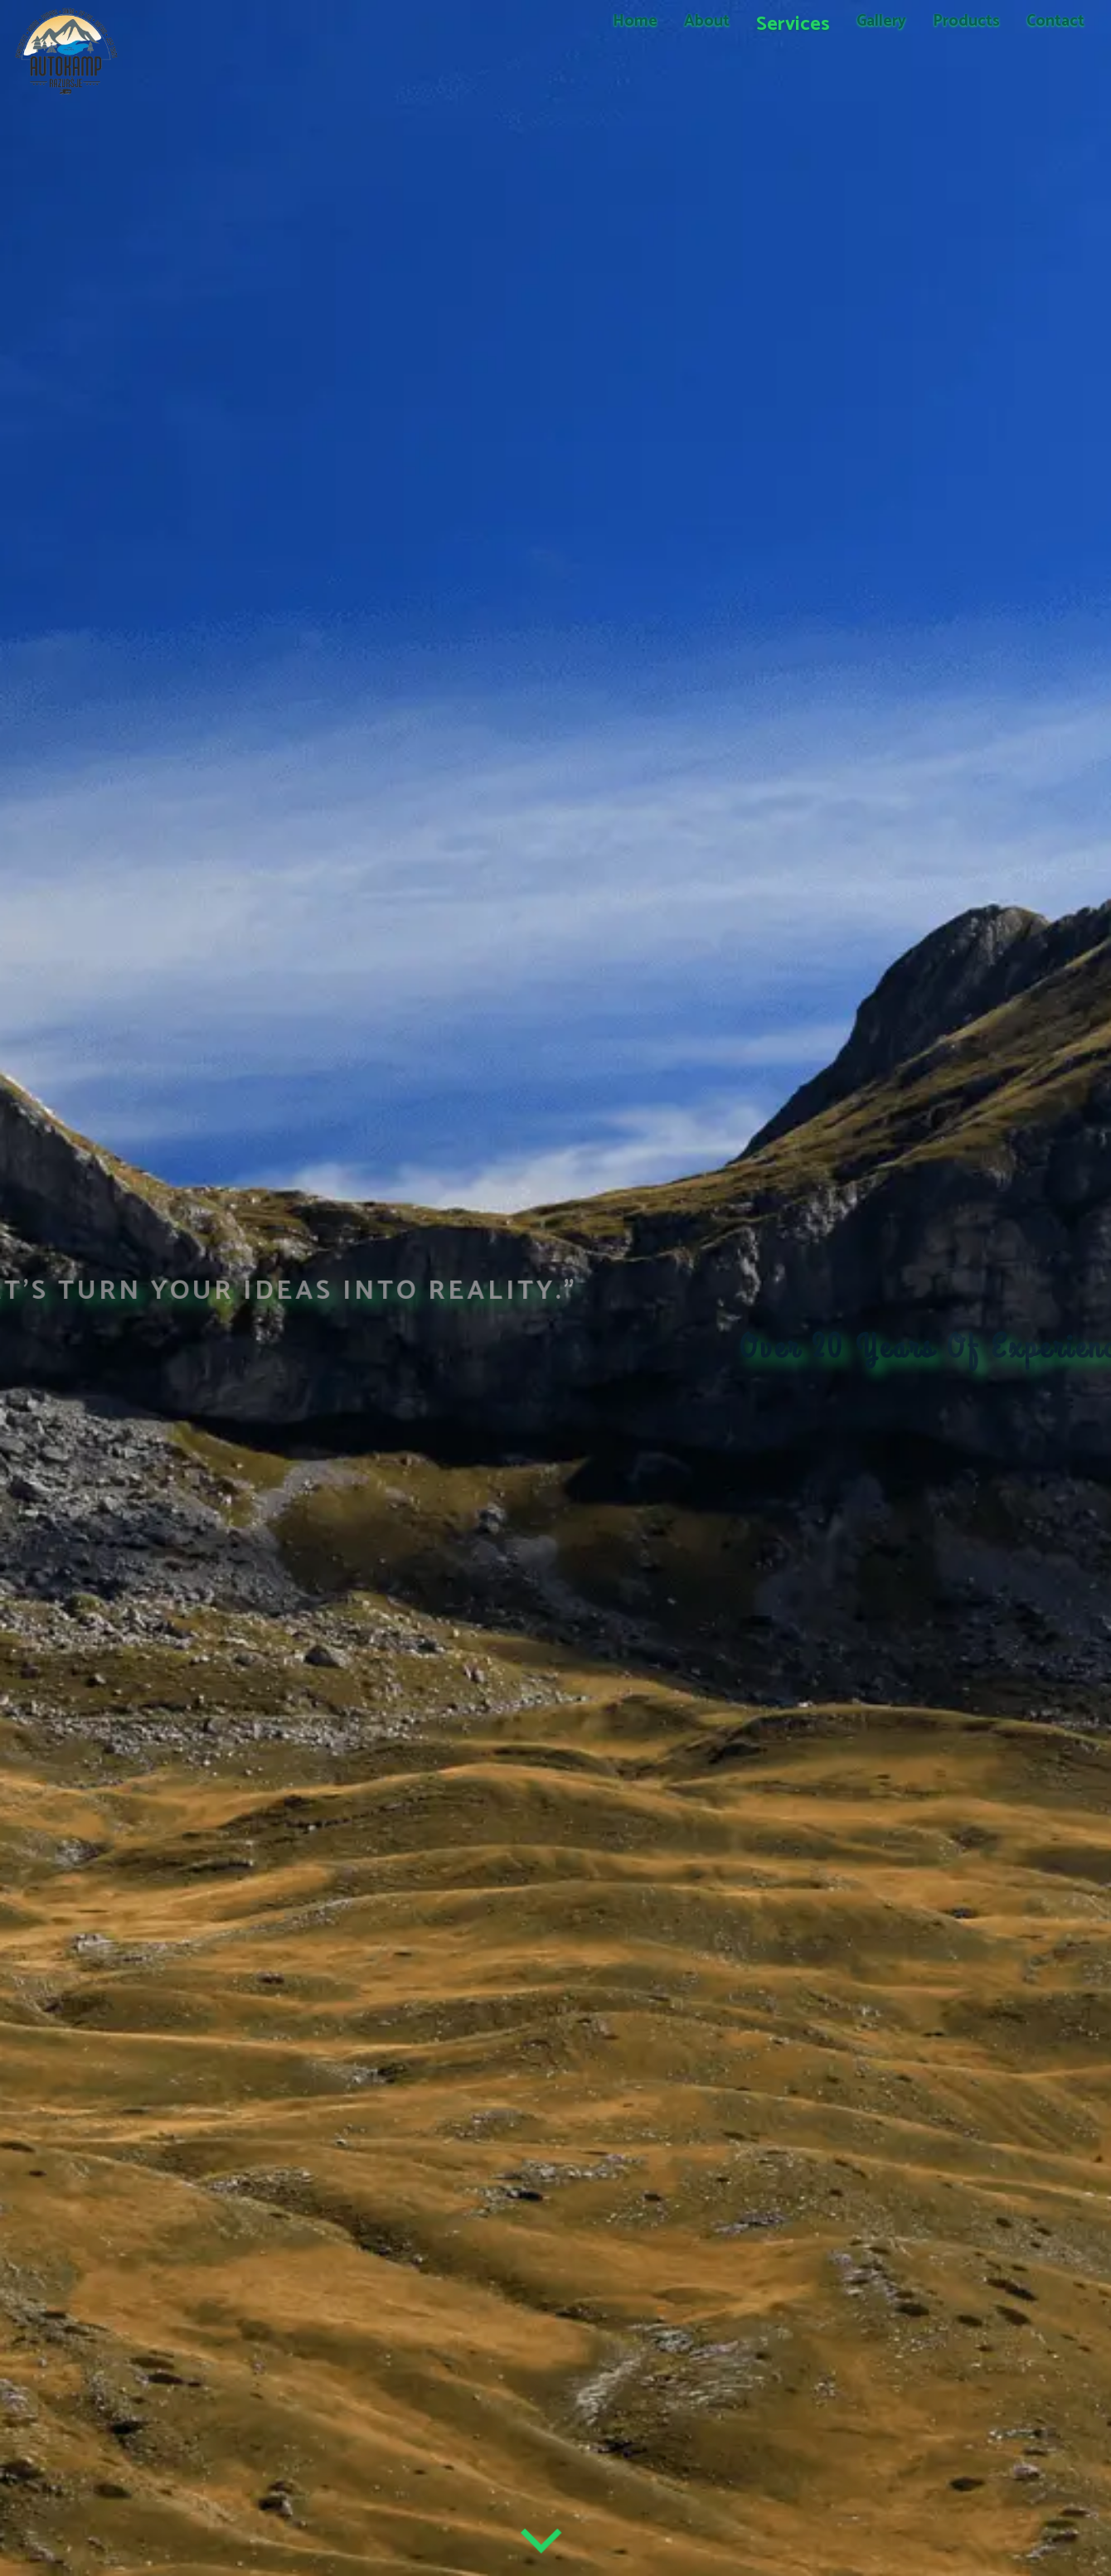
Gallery (881, 21)
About (707, 21)
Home (635, 21)
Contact (1055, 21)
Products (966, 21)
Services (793, 24)
